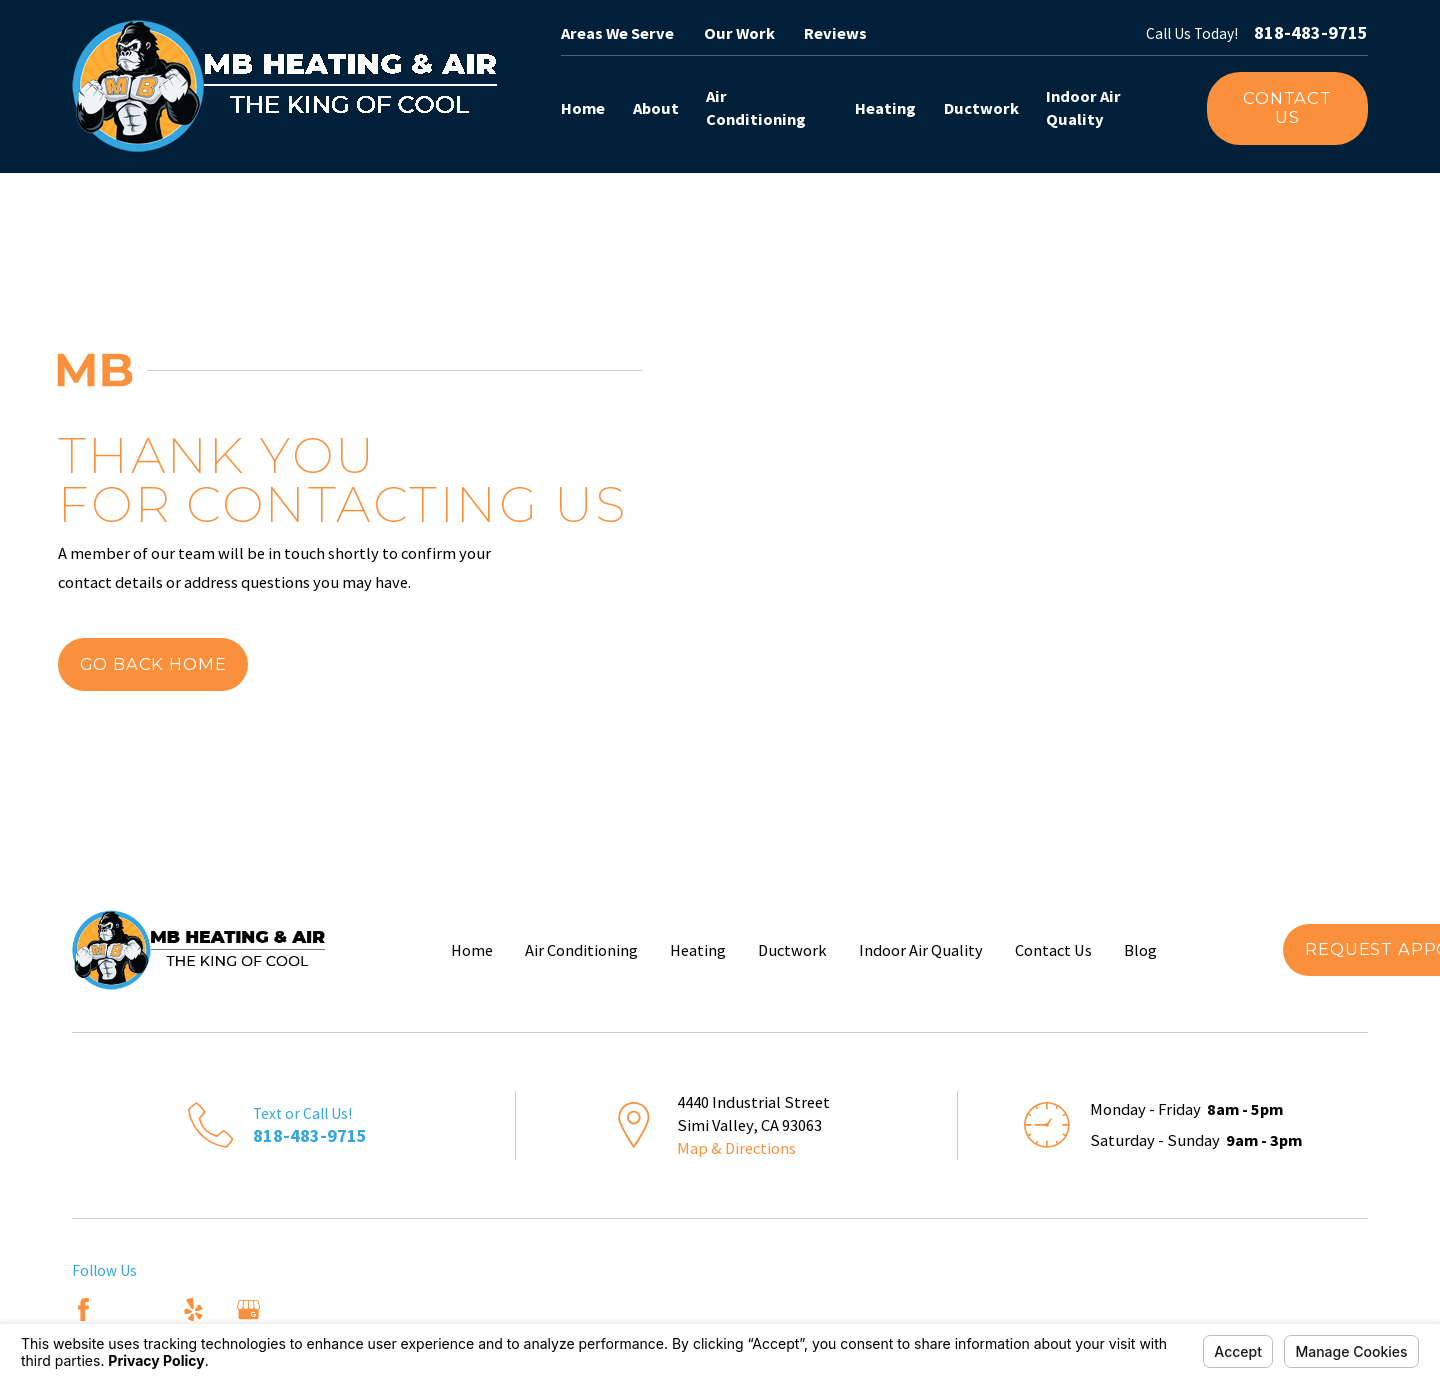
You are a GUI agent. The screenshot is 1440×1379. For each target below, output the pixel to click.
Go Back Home (153, 664)
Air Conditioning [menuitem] (756, 107)
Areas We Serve (617, 33)
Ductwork (792, 950)
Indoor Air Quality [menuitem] (1083, 107)
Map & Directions (736, 1148)
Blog (1140, 950)
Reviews (835, 33)
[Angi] (138, 1309)
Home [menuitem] (583, 108)
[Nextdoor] (303, 1309)
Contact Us (1287, 108)
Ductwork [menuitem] (981, 108)
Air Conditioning (581, 950)
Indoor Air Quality (921, 950)
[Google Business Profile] (248, 1309)
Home (472, 950)
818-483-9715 (1311, 33)
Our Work (739, 33)
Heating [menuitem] (885, 108)
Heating (698, 950)
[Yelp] (193, 1309)
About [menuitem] (656, 108)
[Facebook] (83, 1309)
